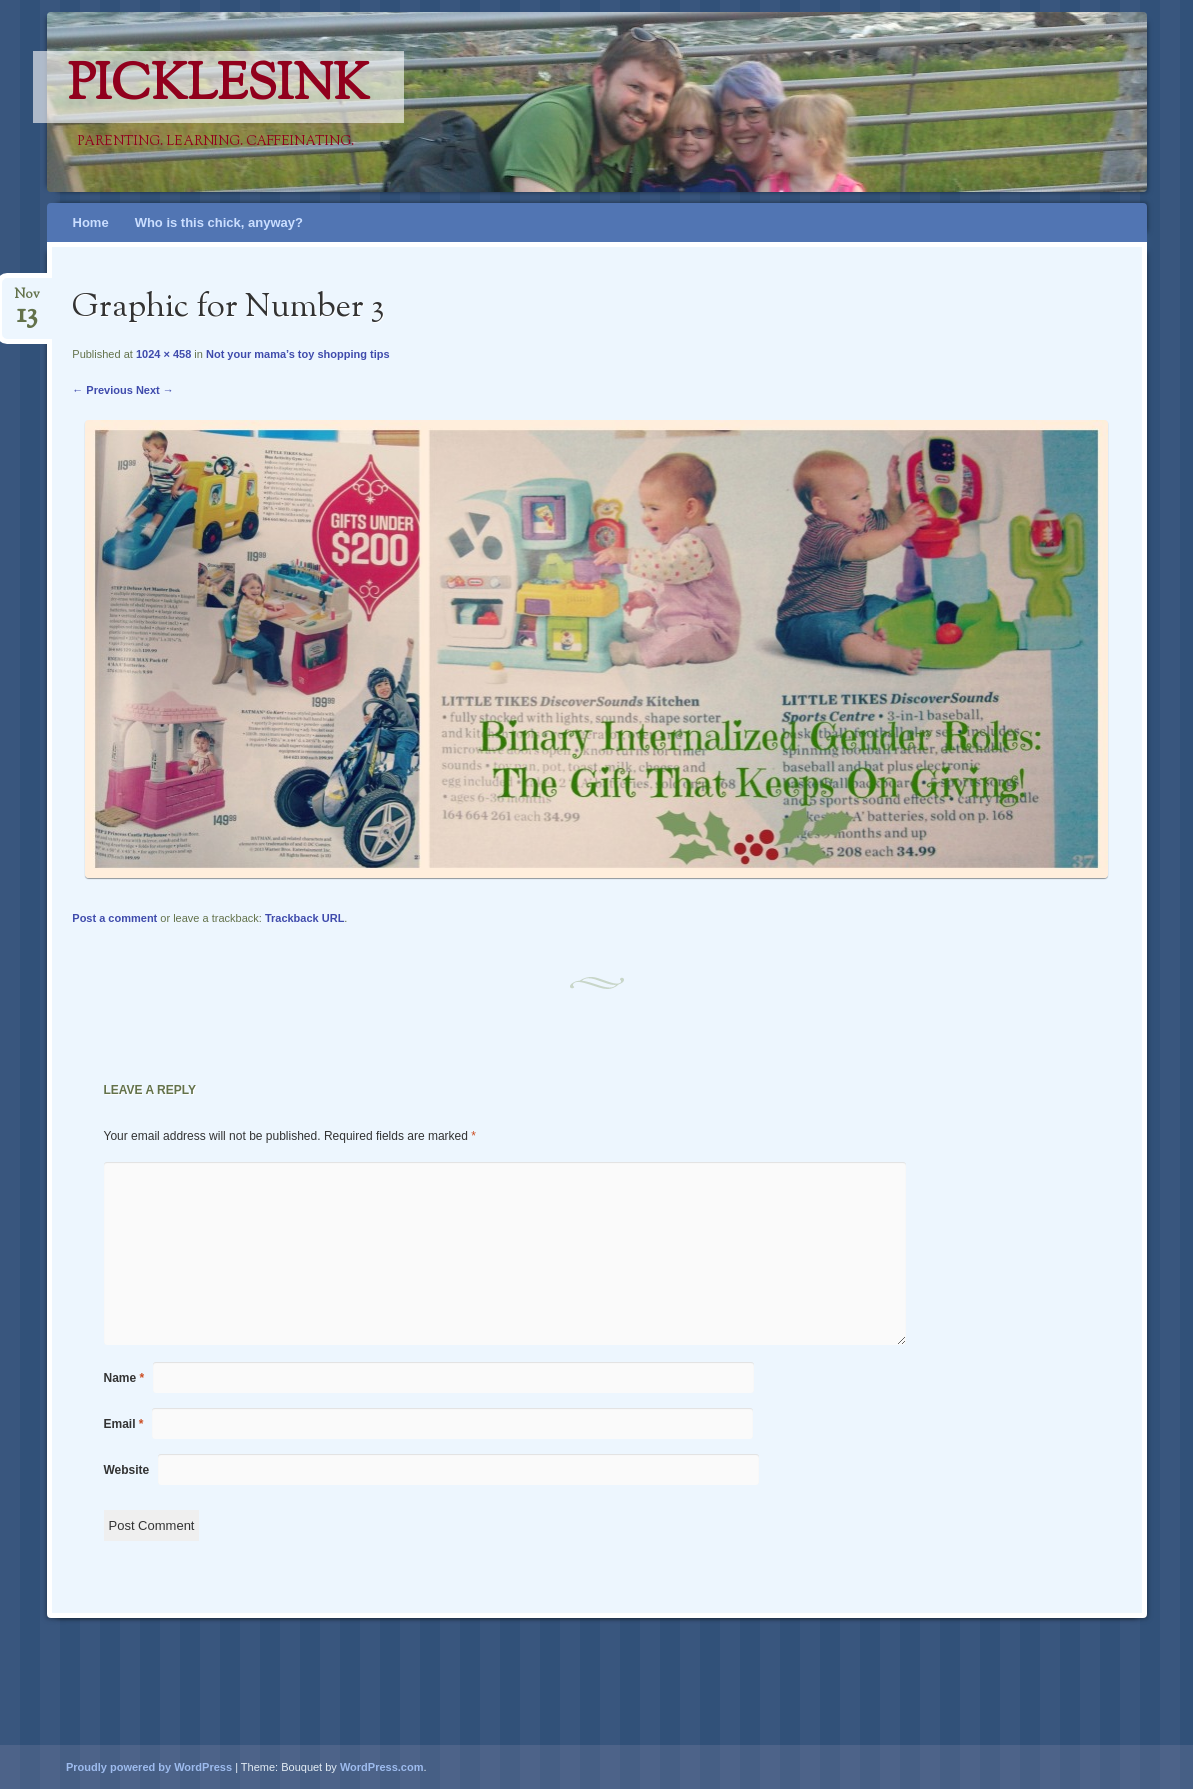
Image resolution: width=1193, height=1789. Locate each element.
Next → (155, 390)
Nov (27, 300)
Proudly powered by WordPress (149, 1767)
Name (124, 1378)
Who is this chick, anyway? (219, 222)
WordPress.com (382, 1767)
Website (127, 1470)
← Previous (102, 390)
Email (124, 1424)
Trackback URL (304, 918)
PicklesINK (218, 87)
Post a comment (114, 918)
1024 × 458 (163, 354)
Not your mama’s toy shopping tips (298, 354)
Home (91, 222)
